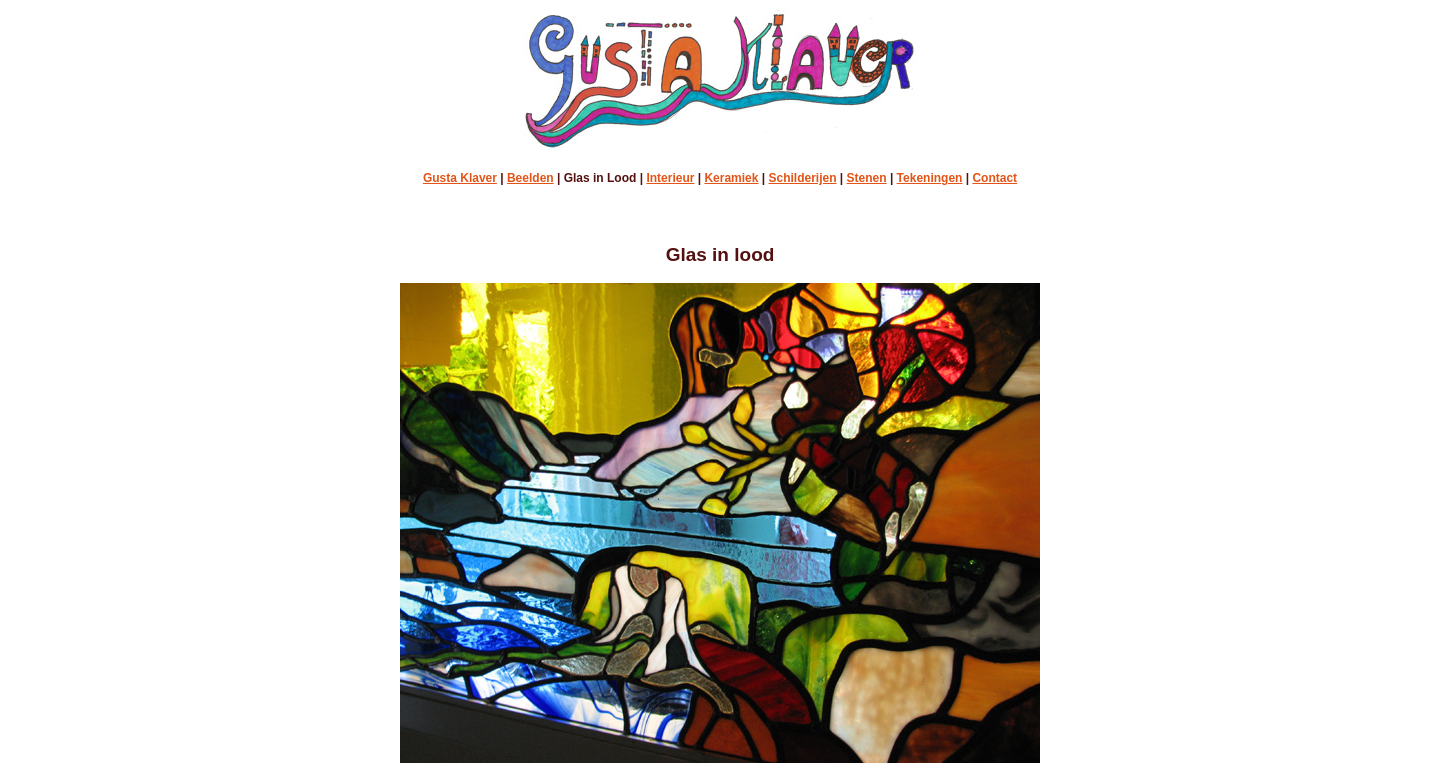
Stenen (867, 178)
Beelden (530, 178)
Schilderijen (803, 178)
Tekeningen (930, 178)
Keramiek (731, 178)
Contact (994, 178)
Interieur (670, 178)
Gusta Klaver (460, 178)
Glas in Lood (600, 178)
